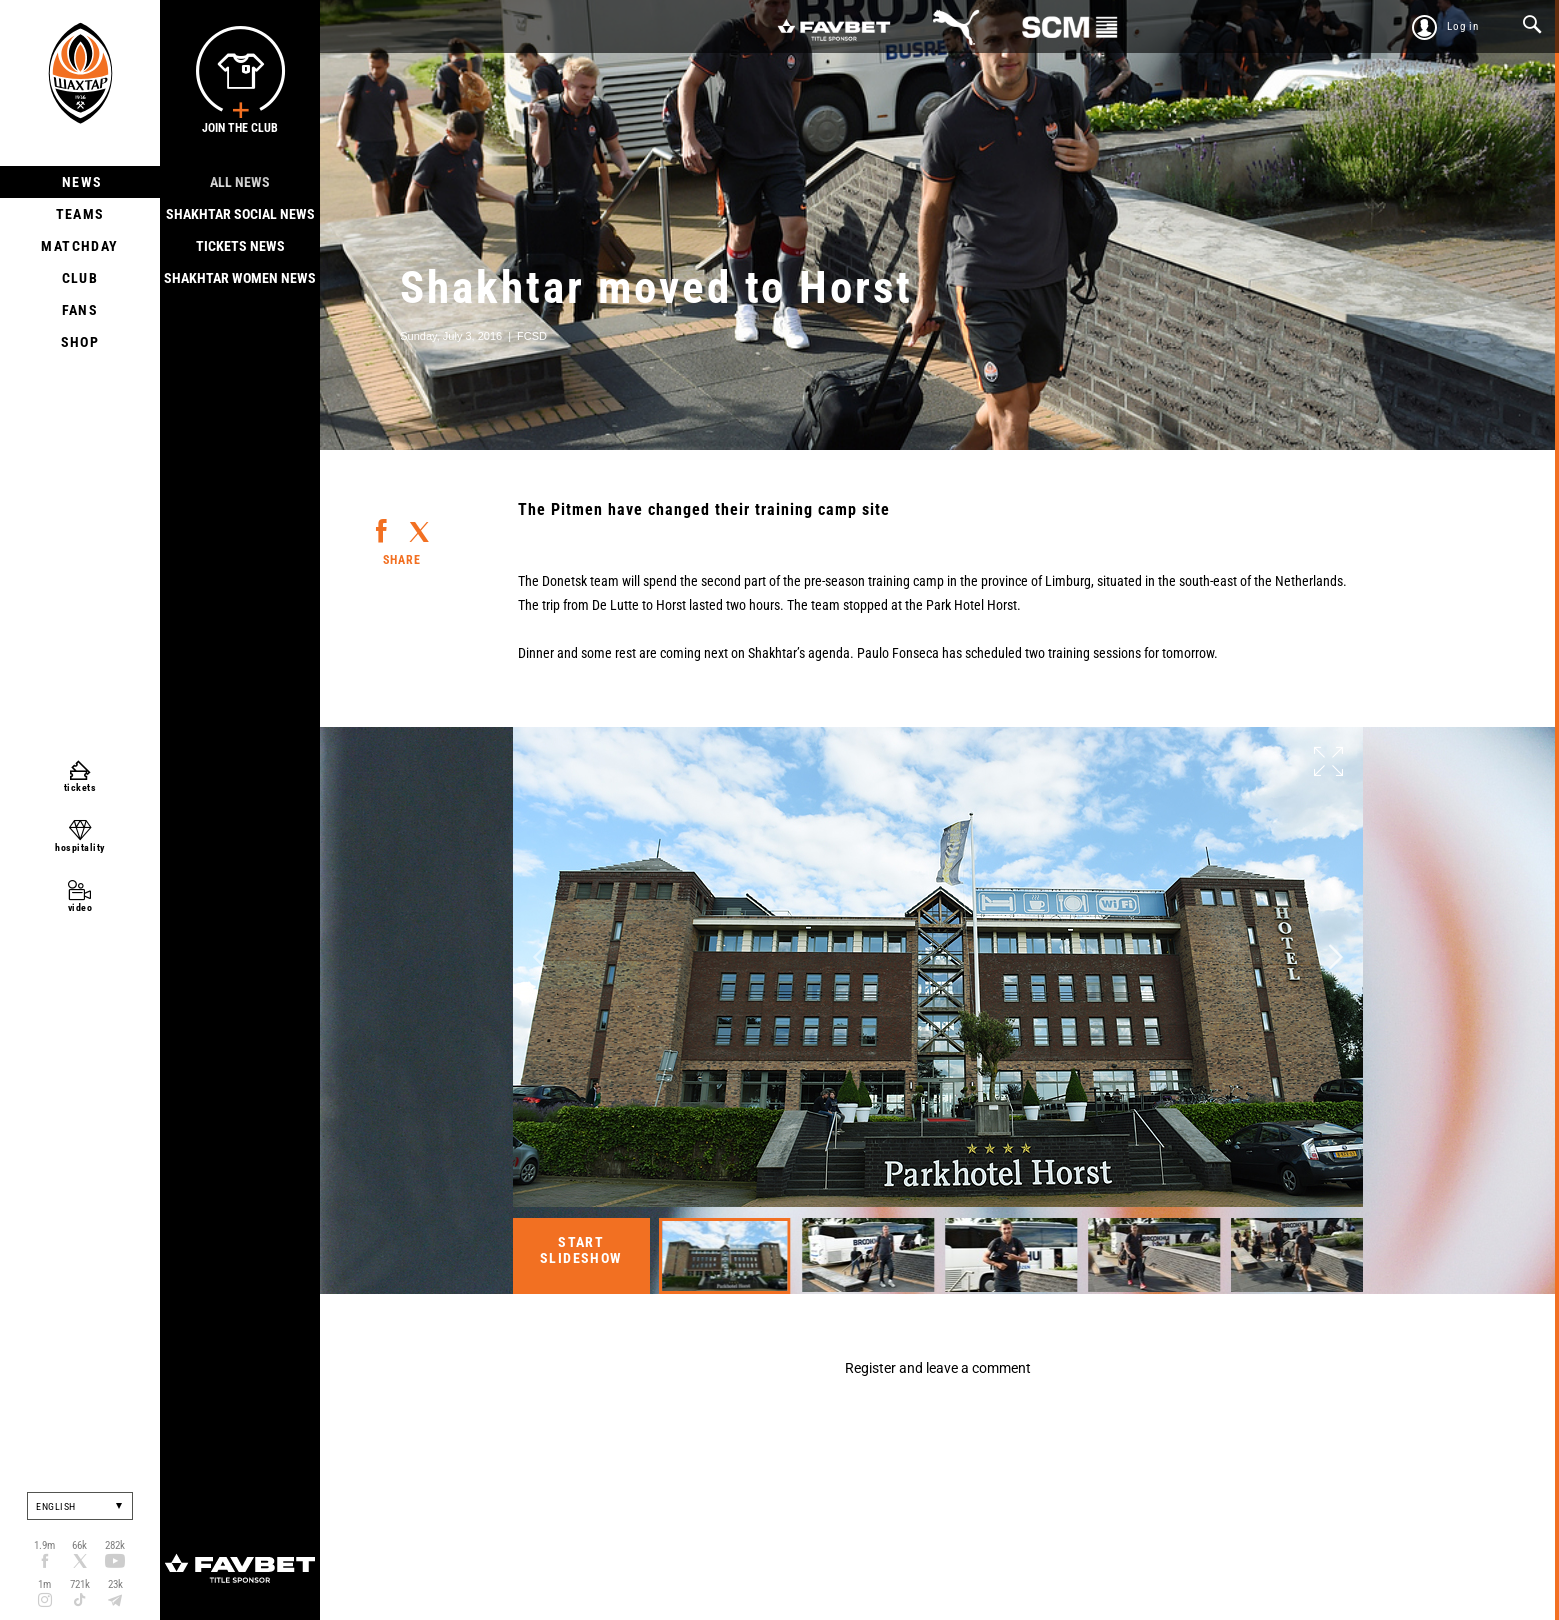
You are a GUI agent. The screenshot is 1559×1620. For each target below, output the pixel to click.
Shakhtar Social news (240, 214)
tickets (80, 787)
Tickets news (240, 246)
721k (80, 1584)
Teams (80, 214)
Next (1336, 957)
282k (115, 1545)
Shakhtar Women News (240, 278)
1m (44, 1584)
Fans (80, 310)
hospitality (80, 847)
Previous (540, 957)
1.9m (44, 1545)
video (80, 907)
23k (115, 1584)
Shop (80, 342)
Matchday (79, 246)
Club (80, 278)
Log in (1463, 26)
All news (240, 182)
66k (79, 1545)
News (80, 182)
